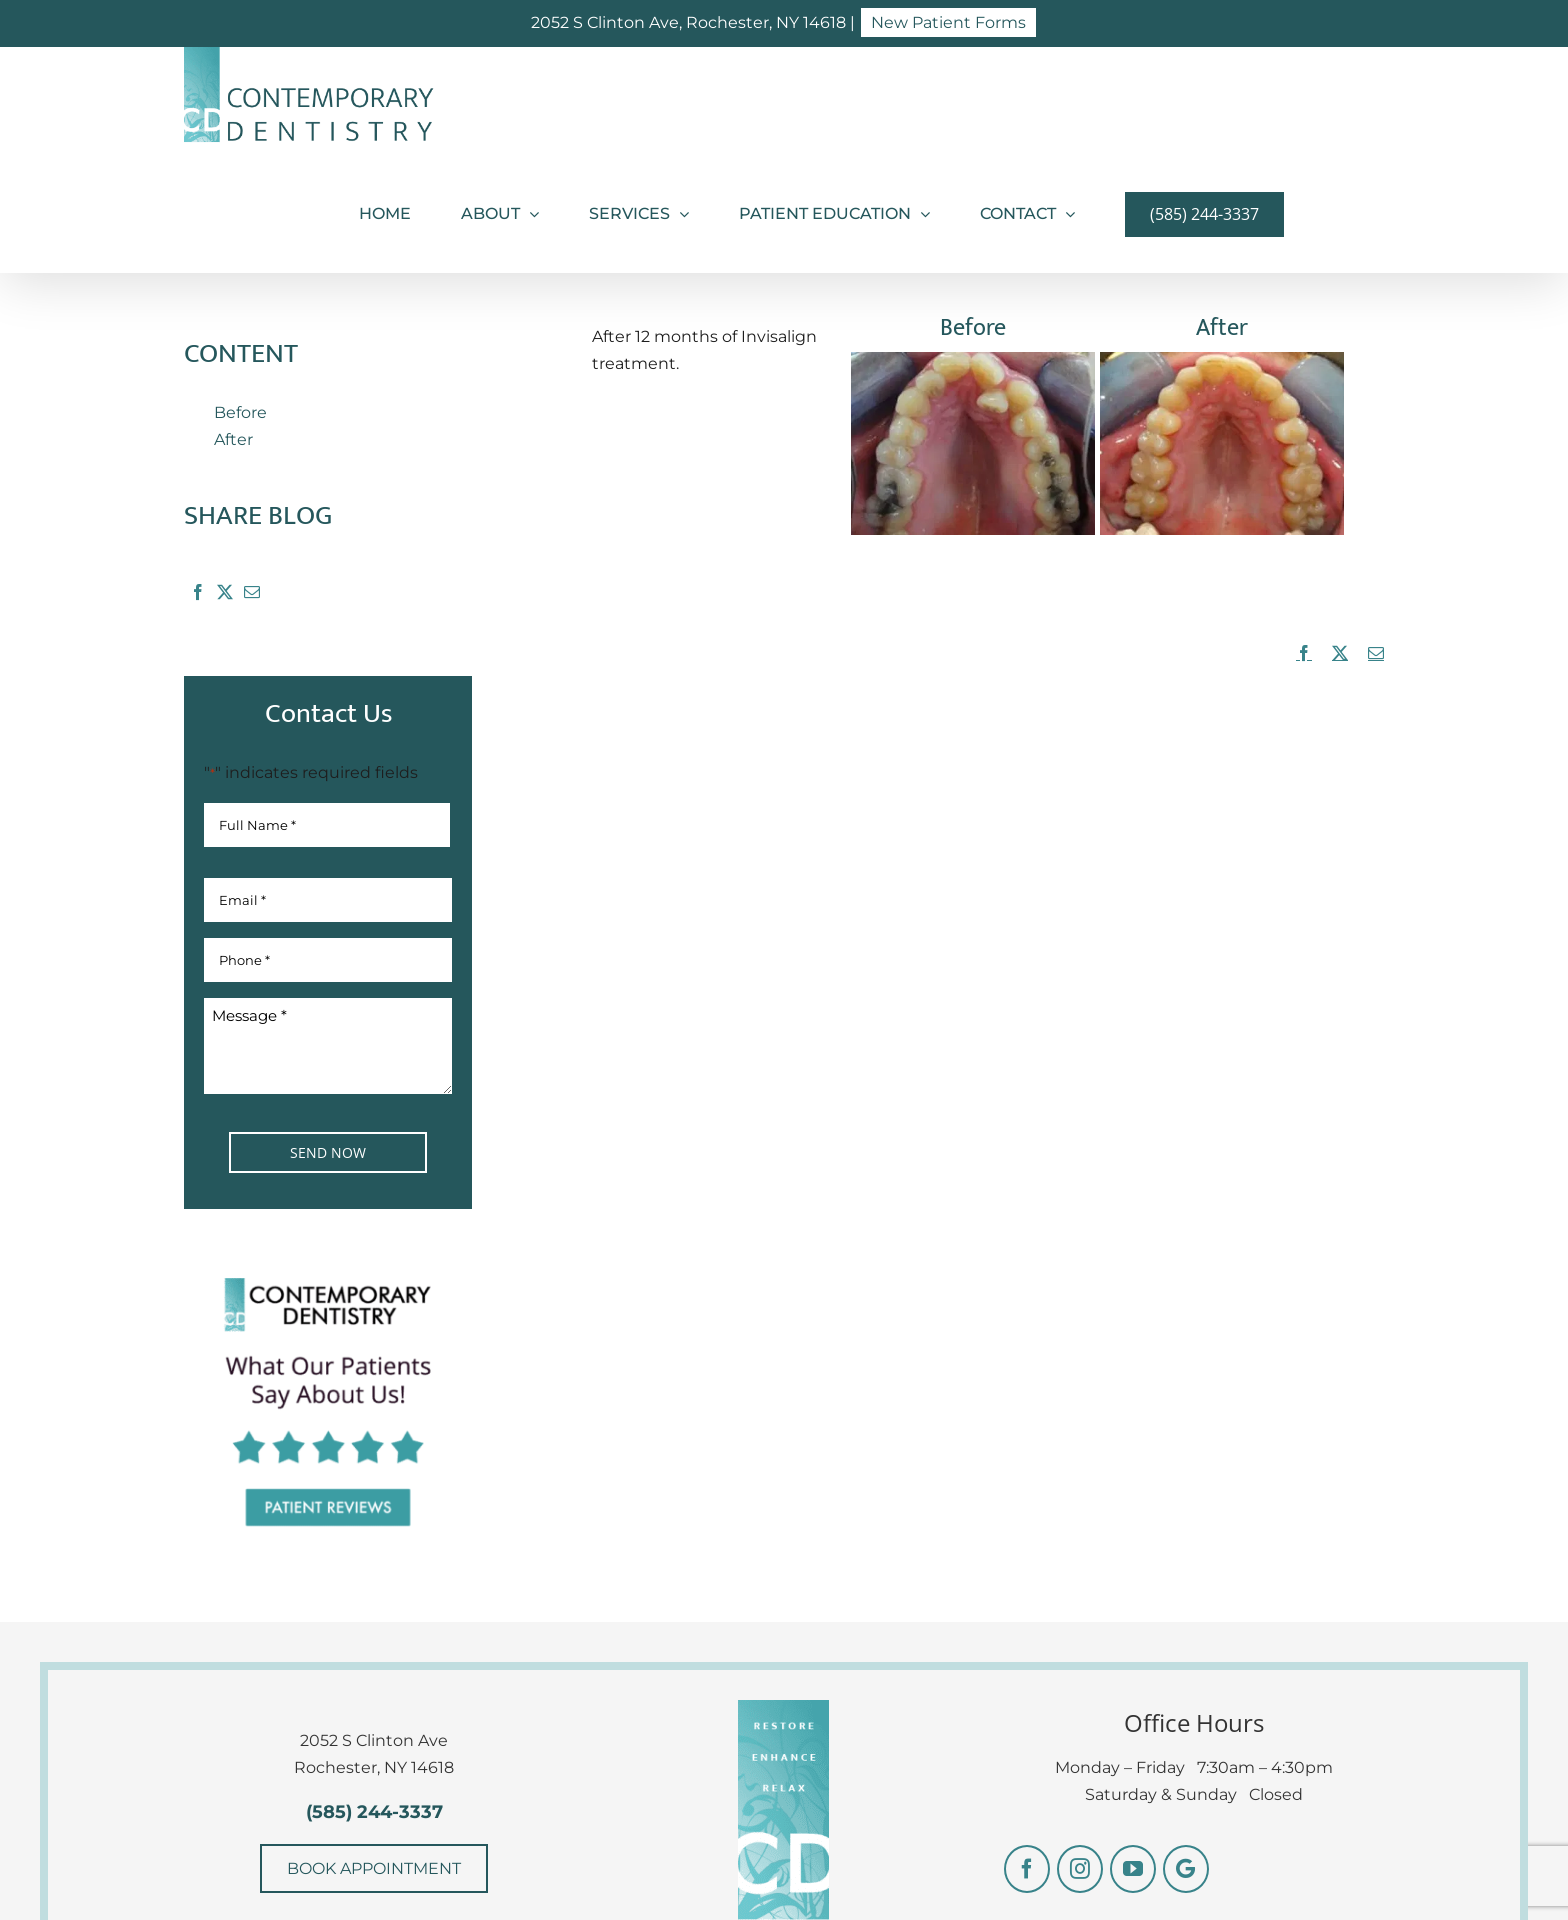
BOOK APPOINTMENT (374, 1868)
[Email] (251, 596)
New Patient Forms (948, 22)
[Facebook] (197, 596)
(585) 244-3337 (374, 1812)
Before (240, 412)
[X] (224, 596)
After (233, 439)
